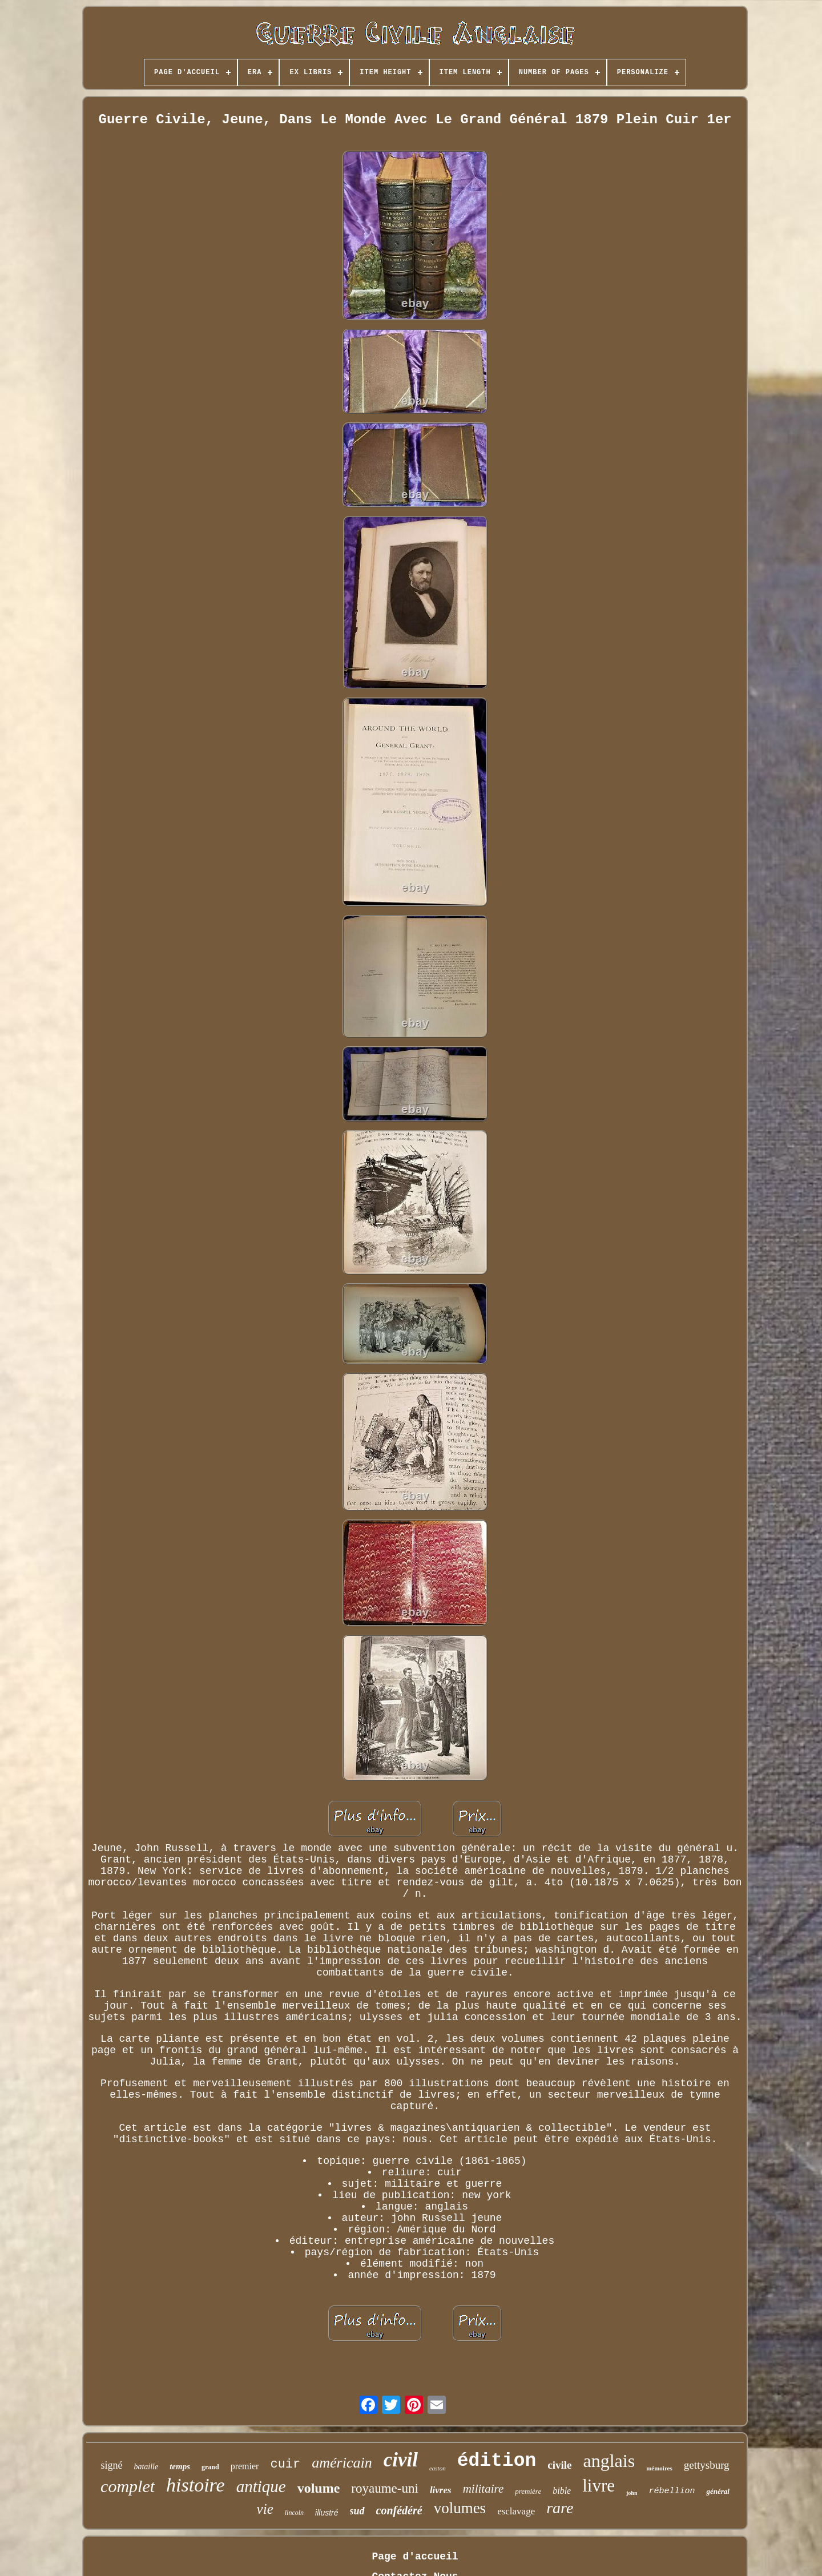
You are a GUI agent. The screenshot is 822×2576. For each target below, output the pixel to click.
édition (497, 2461)
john (631, 2493)
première (528, 2491)
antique (261, 2486)
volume (318, 2488)
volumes (460, 2508)
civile (559, 2465)
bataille (146, 2466)
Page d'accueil (415, 2556)
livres (441, 2490)
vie (265, 2509)
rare (559, 2508)
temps (180, 2466)
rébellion (671, 2491)
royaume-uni (384, 2488)
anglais (609, 2460)
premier (245, 2466)
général (717, 2491)
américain (342, 2462)
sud (357, 2511)
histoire (195, 2485)
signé (111, 2465)
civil (401, 2460)
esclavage (516, 2511)
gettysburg (707, 2465)
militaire (483, 2489)
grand (210, 2467)
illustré (326, 2512)
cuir (285, 2464)
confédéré (399, 2510)
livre (598, 2486)
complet (127, 2486)
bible (562, 2491)
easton (437, 2468)
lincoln (294, 2513)
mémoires (659, 2468)
